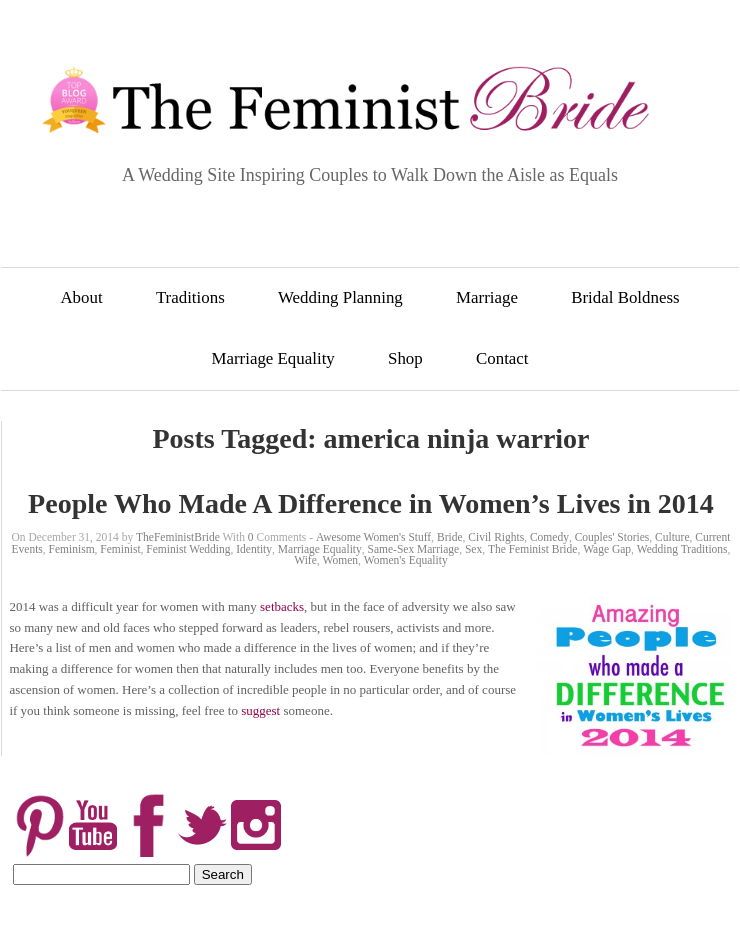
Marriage (487, 297)
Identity (254, 549)
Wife (305, 560)
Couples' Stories (612, 537)
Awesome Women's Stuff (373, 537)
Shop (405, 358)
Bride (450, 537)
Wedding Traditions (682, 549)
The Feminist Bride (532, 549)
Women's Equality (406, 560)
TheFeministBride (178, 537)
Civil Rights (496, 537)
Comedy (549, 537)
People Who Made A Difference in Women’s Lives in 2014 (371, 503)
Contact (502, 358)
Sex (473, 549)
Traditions (190, 297)
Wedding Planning (340, 297)
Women (340, 560)
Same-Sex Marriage (414, 549)
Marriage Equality (272, 358)
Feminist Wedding (188, 549)
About (81, 297)
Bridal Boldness (625, 297)
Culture (672, 537)
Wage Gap (607, 549)
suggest (260, 710)
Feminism (72, 549)
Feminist (120, 549)
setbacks (282, 606)
